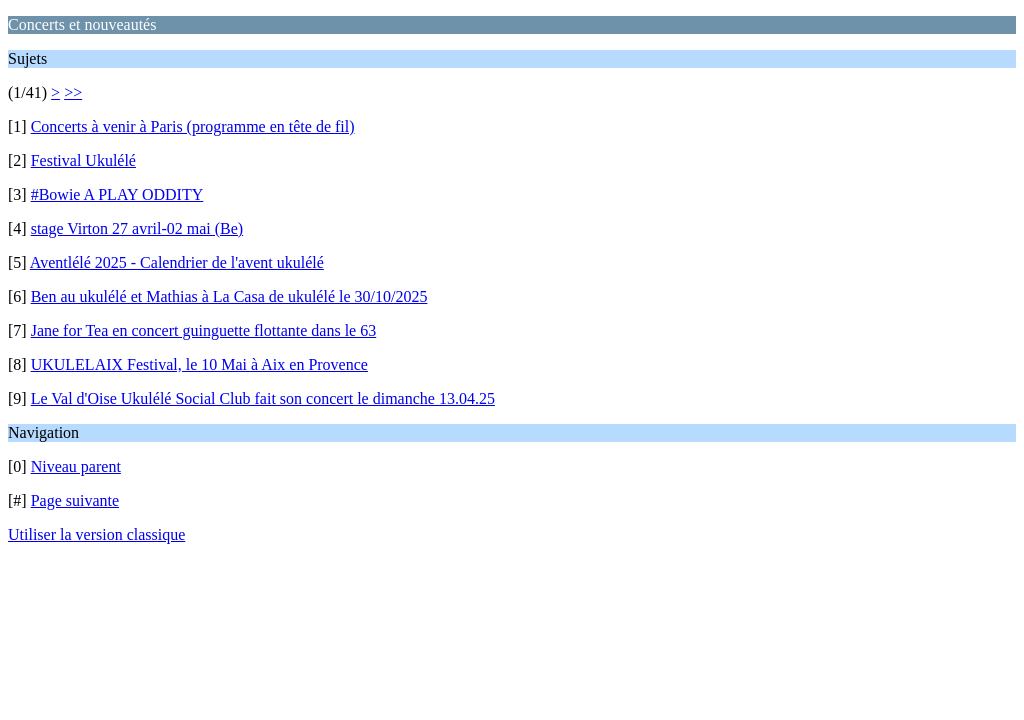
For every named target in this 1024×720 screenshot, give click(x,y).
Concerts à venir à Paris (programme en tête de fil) (193, 126)
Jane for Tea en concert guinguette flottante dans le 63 (204, 330)
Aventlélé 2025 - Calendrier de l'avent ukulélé (177, 262)
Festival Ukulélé (83, 160)
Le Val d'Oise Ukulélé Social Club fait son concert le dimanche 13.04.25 (263, 398)
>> (73, 92)
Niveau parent (76, 466)
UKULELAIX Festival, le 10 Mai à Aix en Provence (199, 364)
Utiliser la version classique (96, 534)
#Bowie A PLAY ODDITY (117, 194)
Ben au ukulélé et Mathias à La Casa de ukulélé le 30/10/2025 (229, 296)
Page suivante (75, 500)
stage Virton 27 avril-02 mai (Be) (137, 228)
